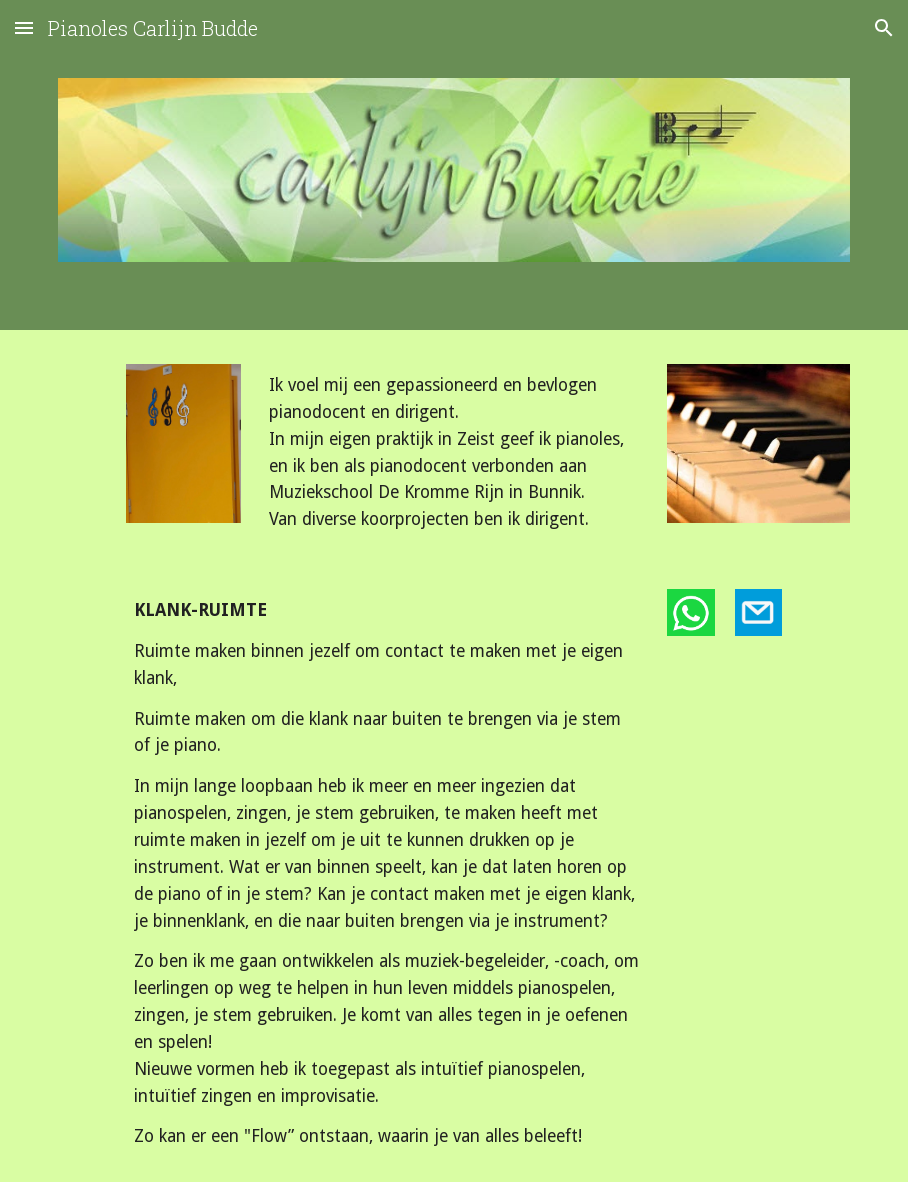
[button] (24, 27)
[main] (454, 452)
